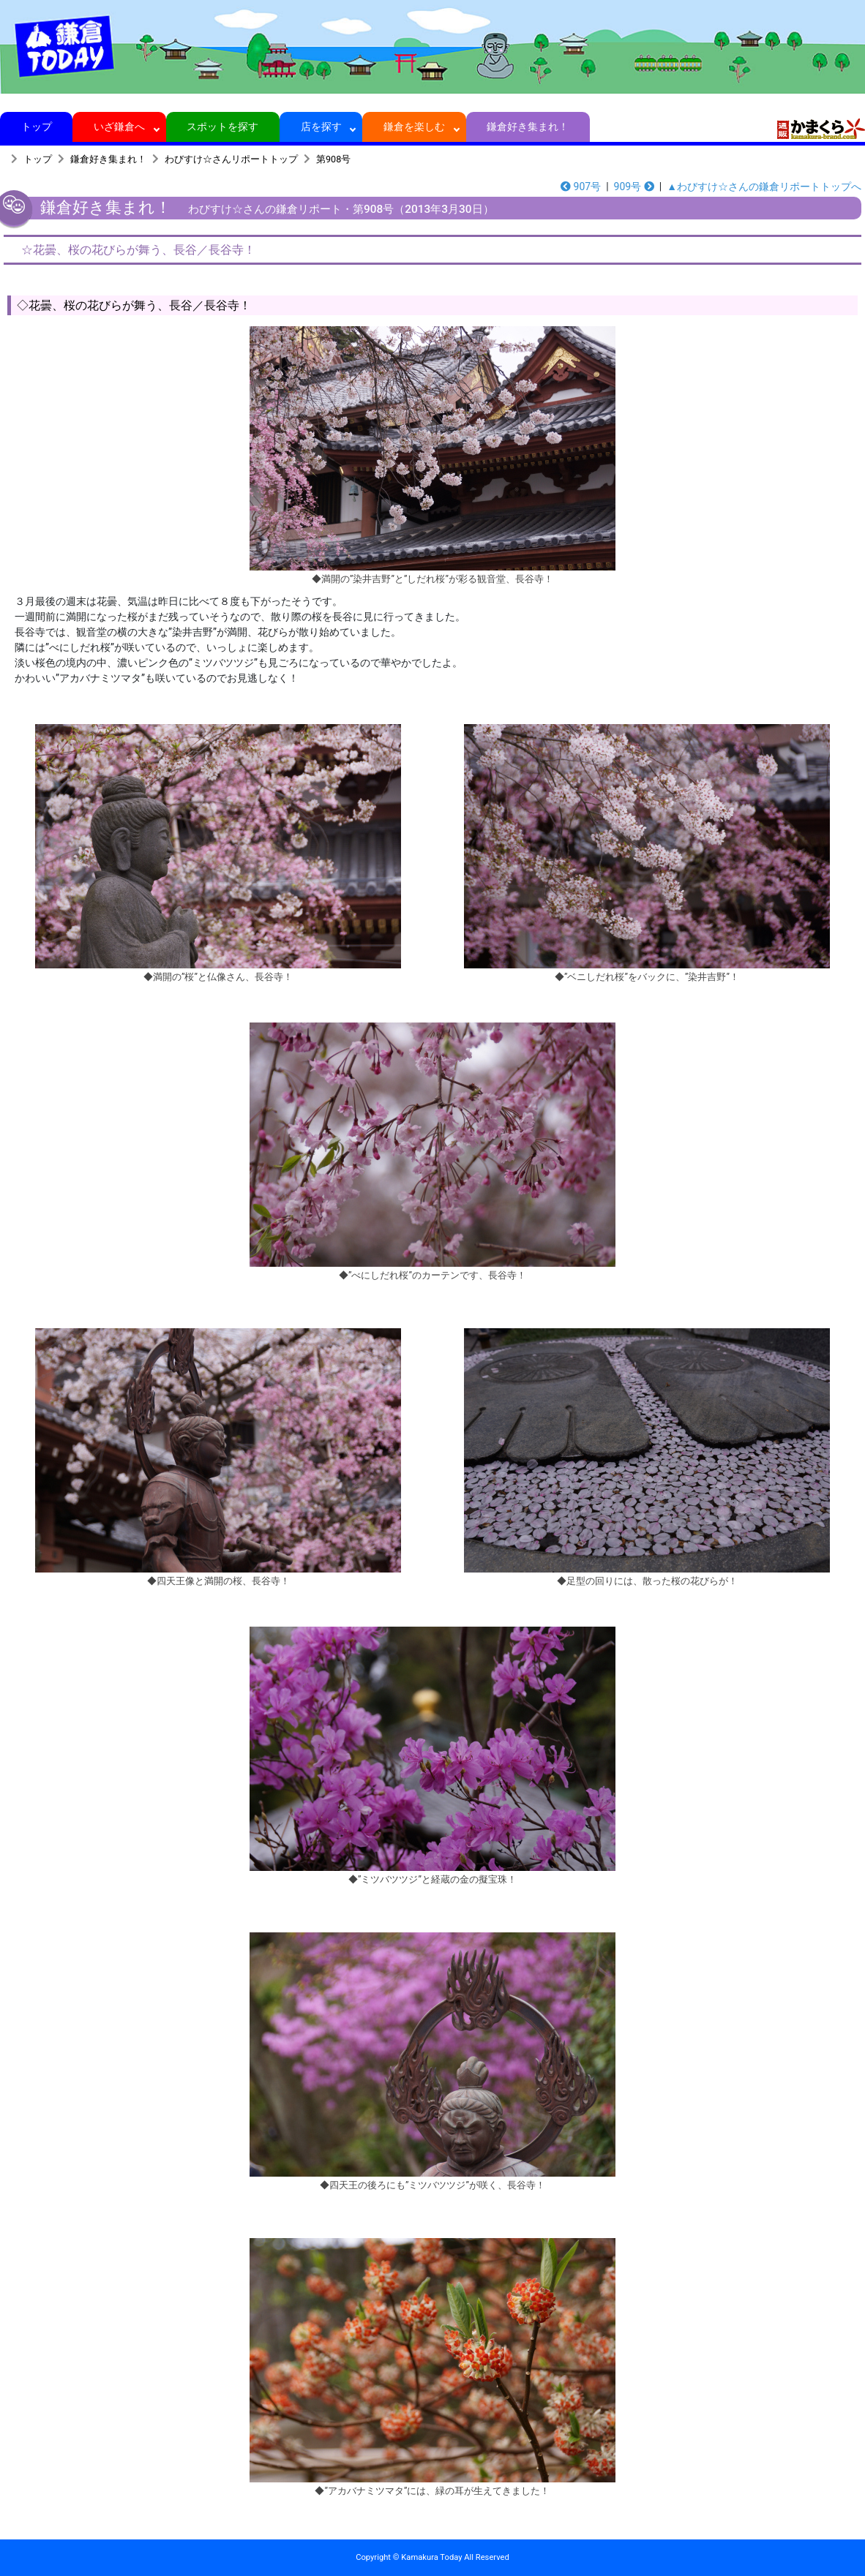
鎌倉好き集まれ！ (528, 126)
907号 (581, 186)
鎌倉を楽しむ (414, 126)
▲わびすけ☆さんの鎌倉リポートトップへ (764, 186)
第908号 (333, 159)
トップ (36, 126)
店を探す (321, 126)
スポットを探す (222, 126)
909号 (634, 186)
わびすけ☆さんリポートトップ (231, 159)
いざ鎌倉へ (119, 126)
